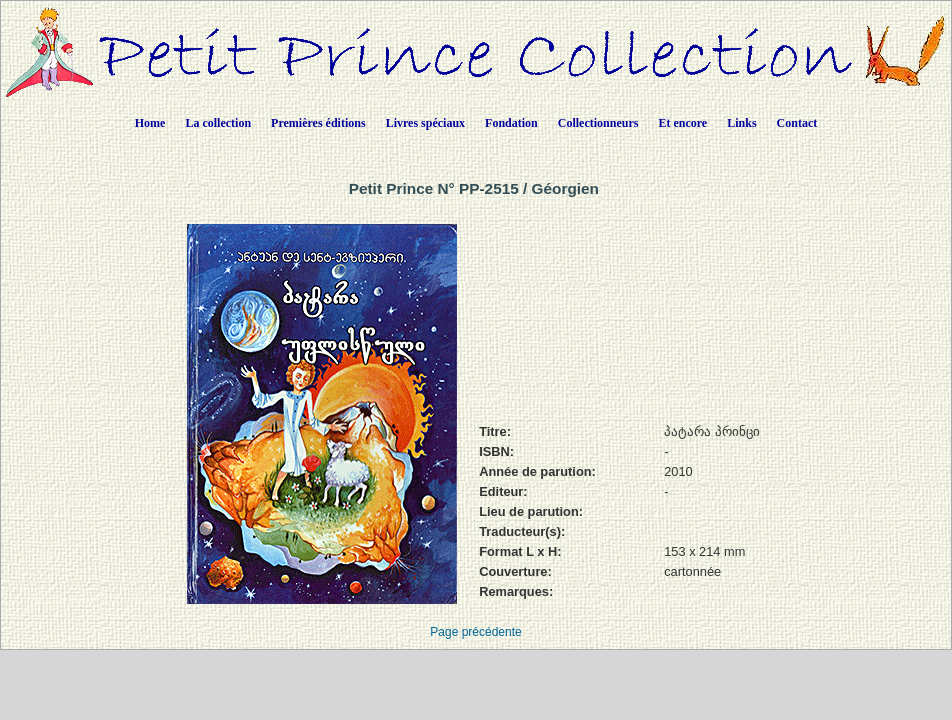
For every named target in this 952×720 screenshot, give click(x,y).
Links (741, 123)
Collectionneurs (598, 123)
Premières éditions (318, 123)
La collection (218, 123)
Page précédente (475, 632)
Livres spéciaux (425, 123)
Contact (797, 123)
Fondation (511, 123)
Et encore (682, 123)
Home (150, 123)
